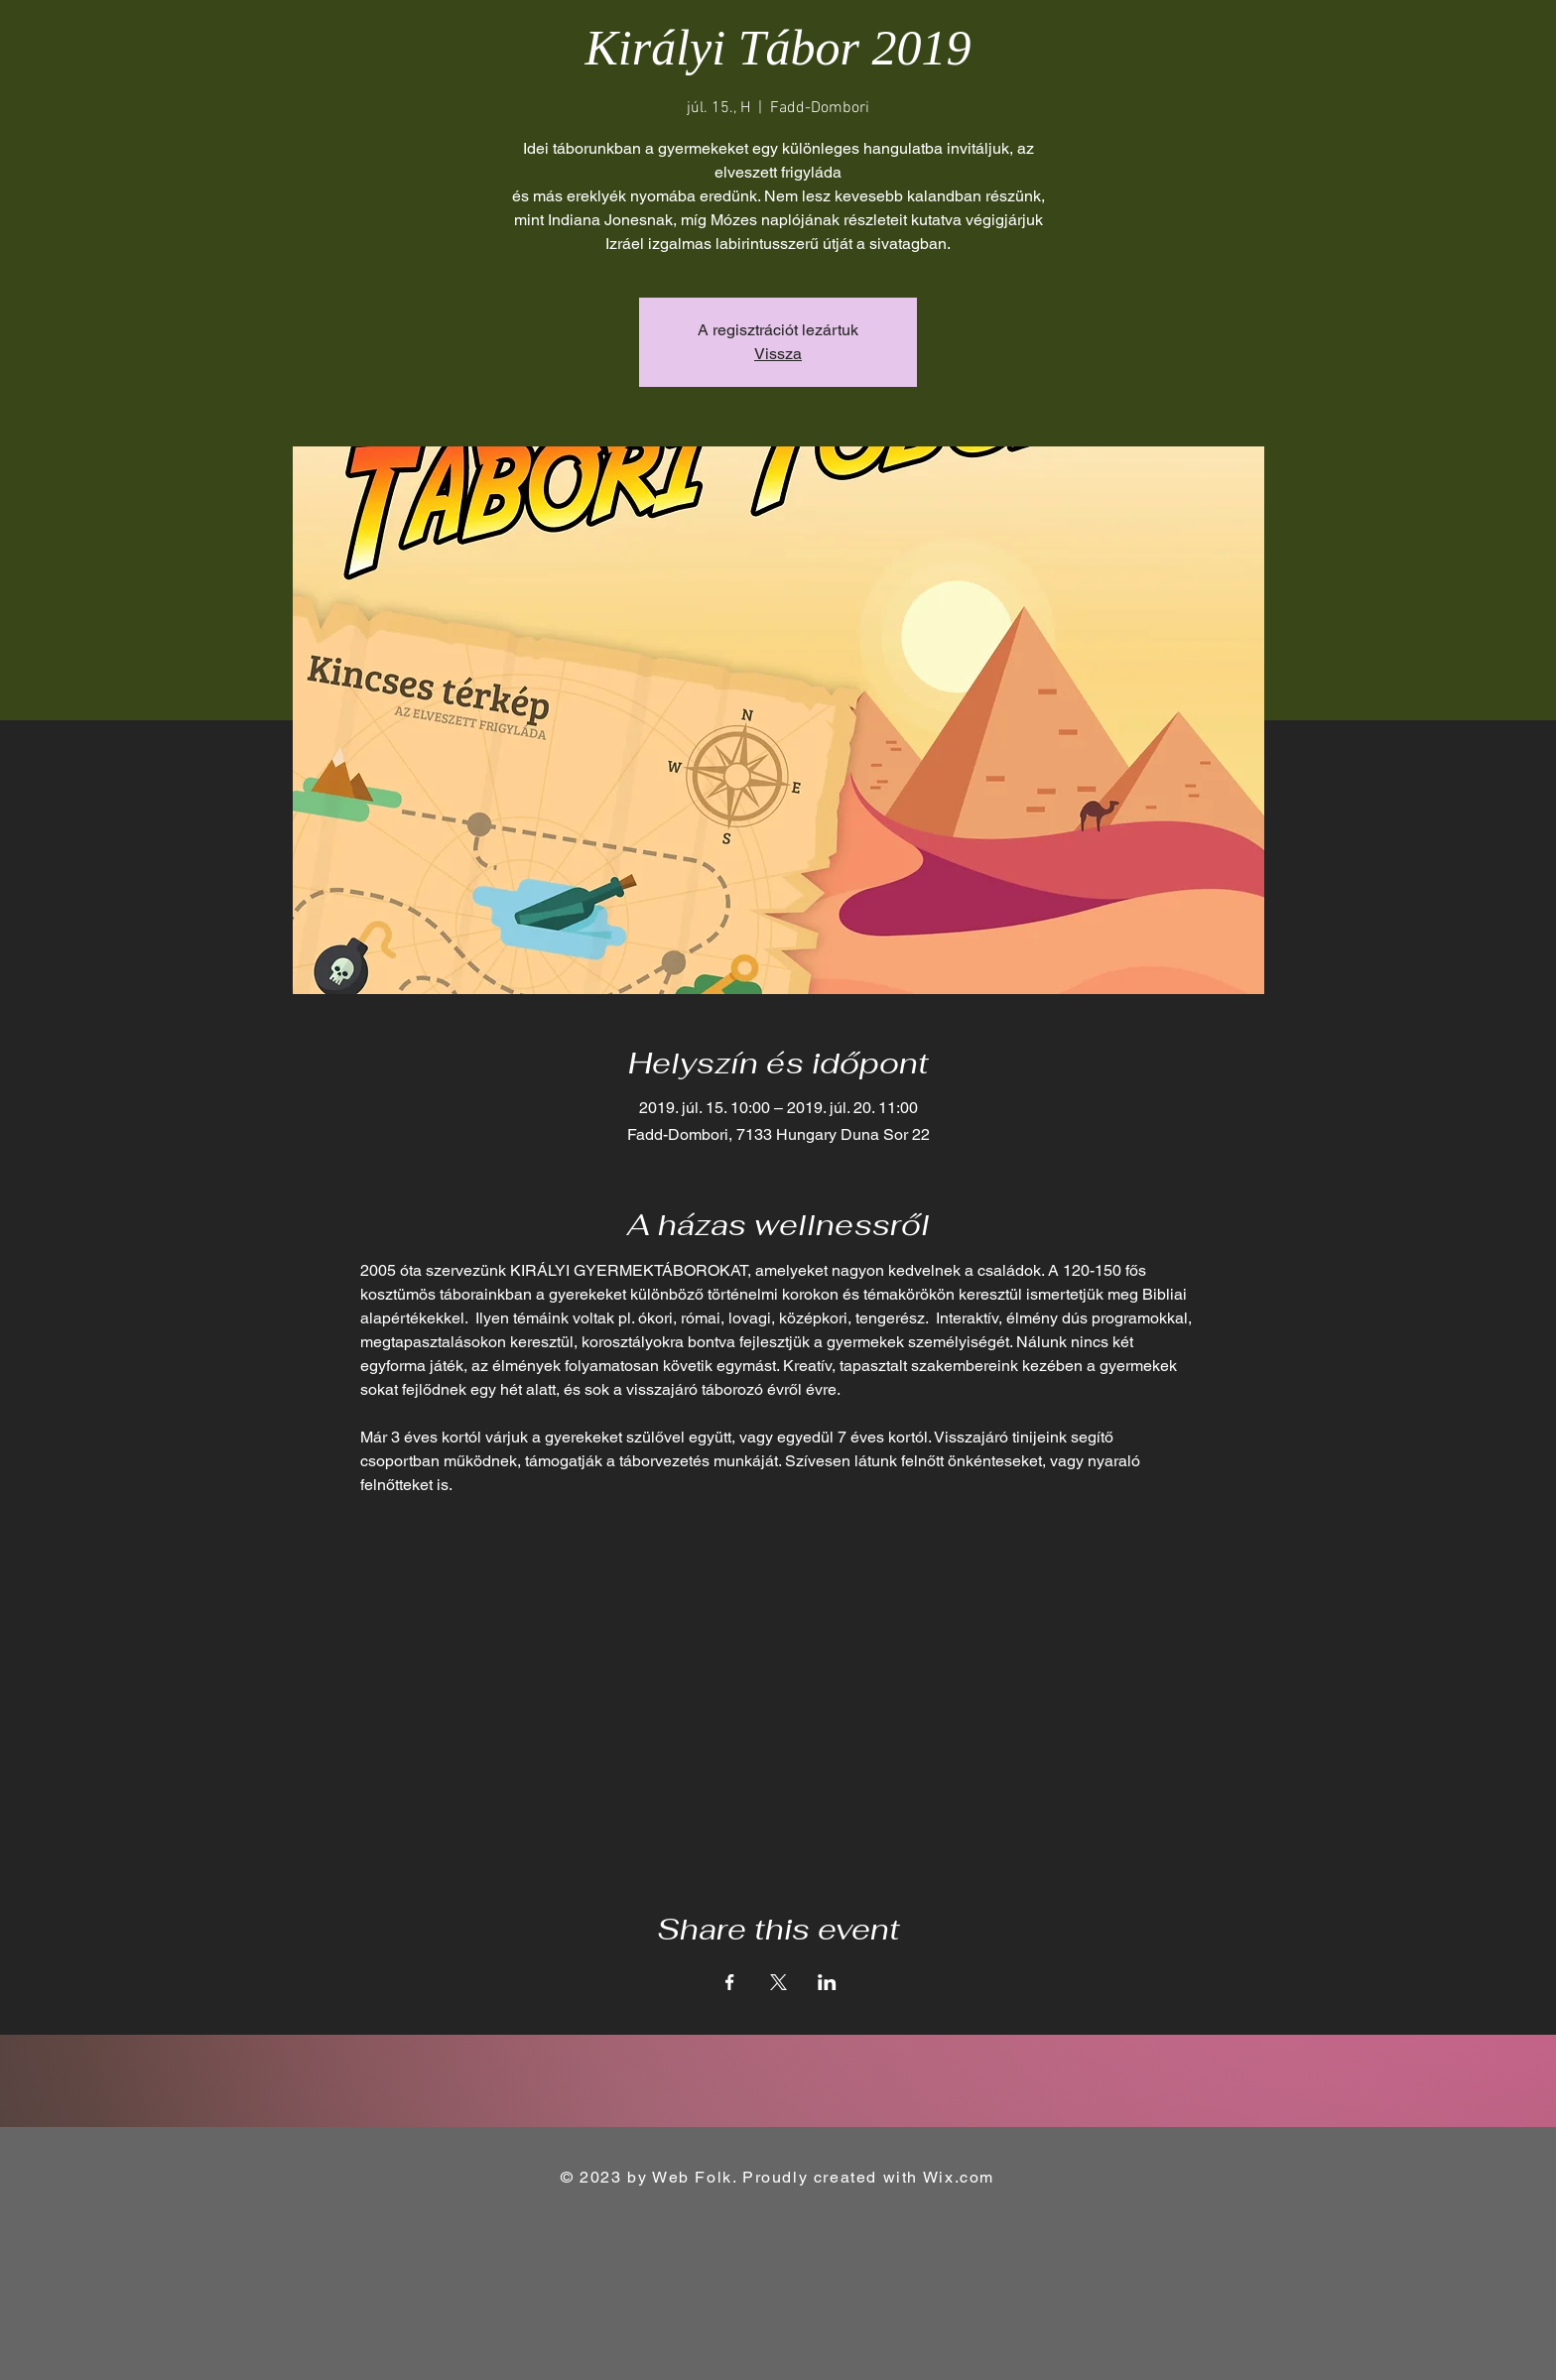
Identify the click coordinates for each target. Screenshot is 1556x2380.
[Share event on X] (778, 1982)
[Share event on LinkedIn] (827, 1982)
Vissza (778, 353)
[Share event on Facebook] (729, 1982)
